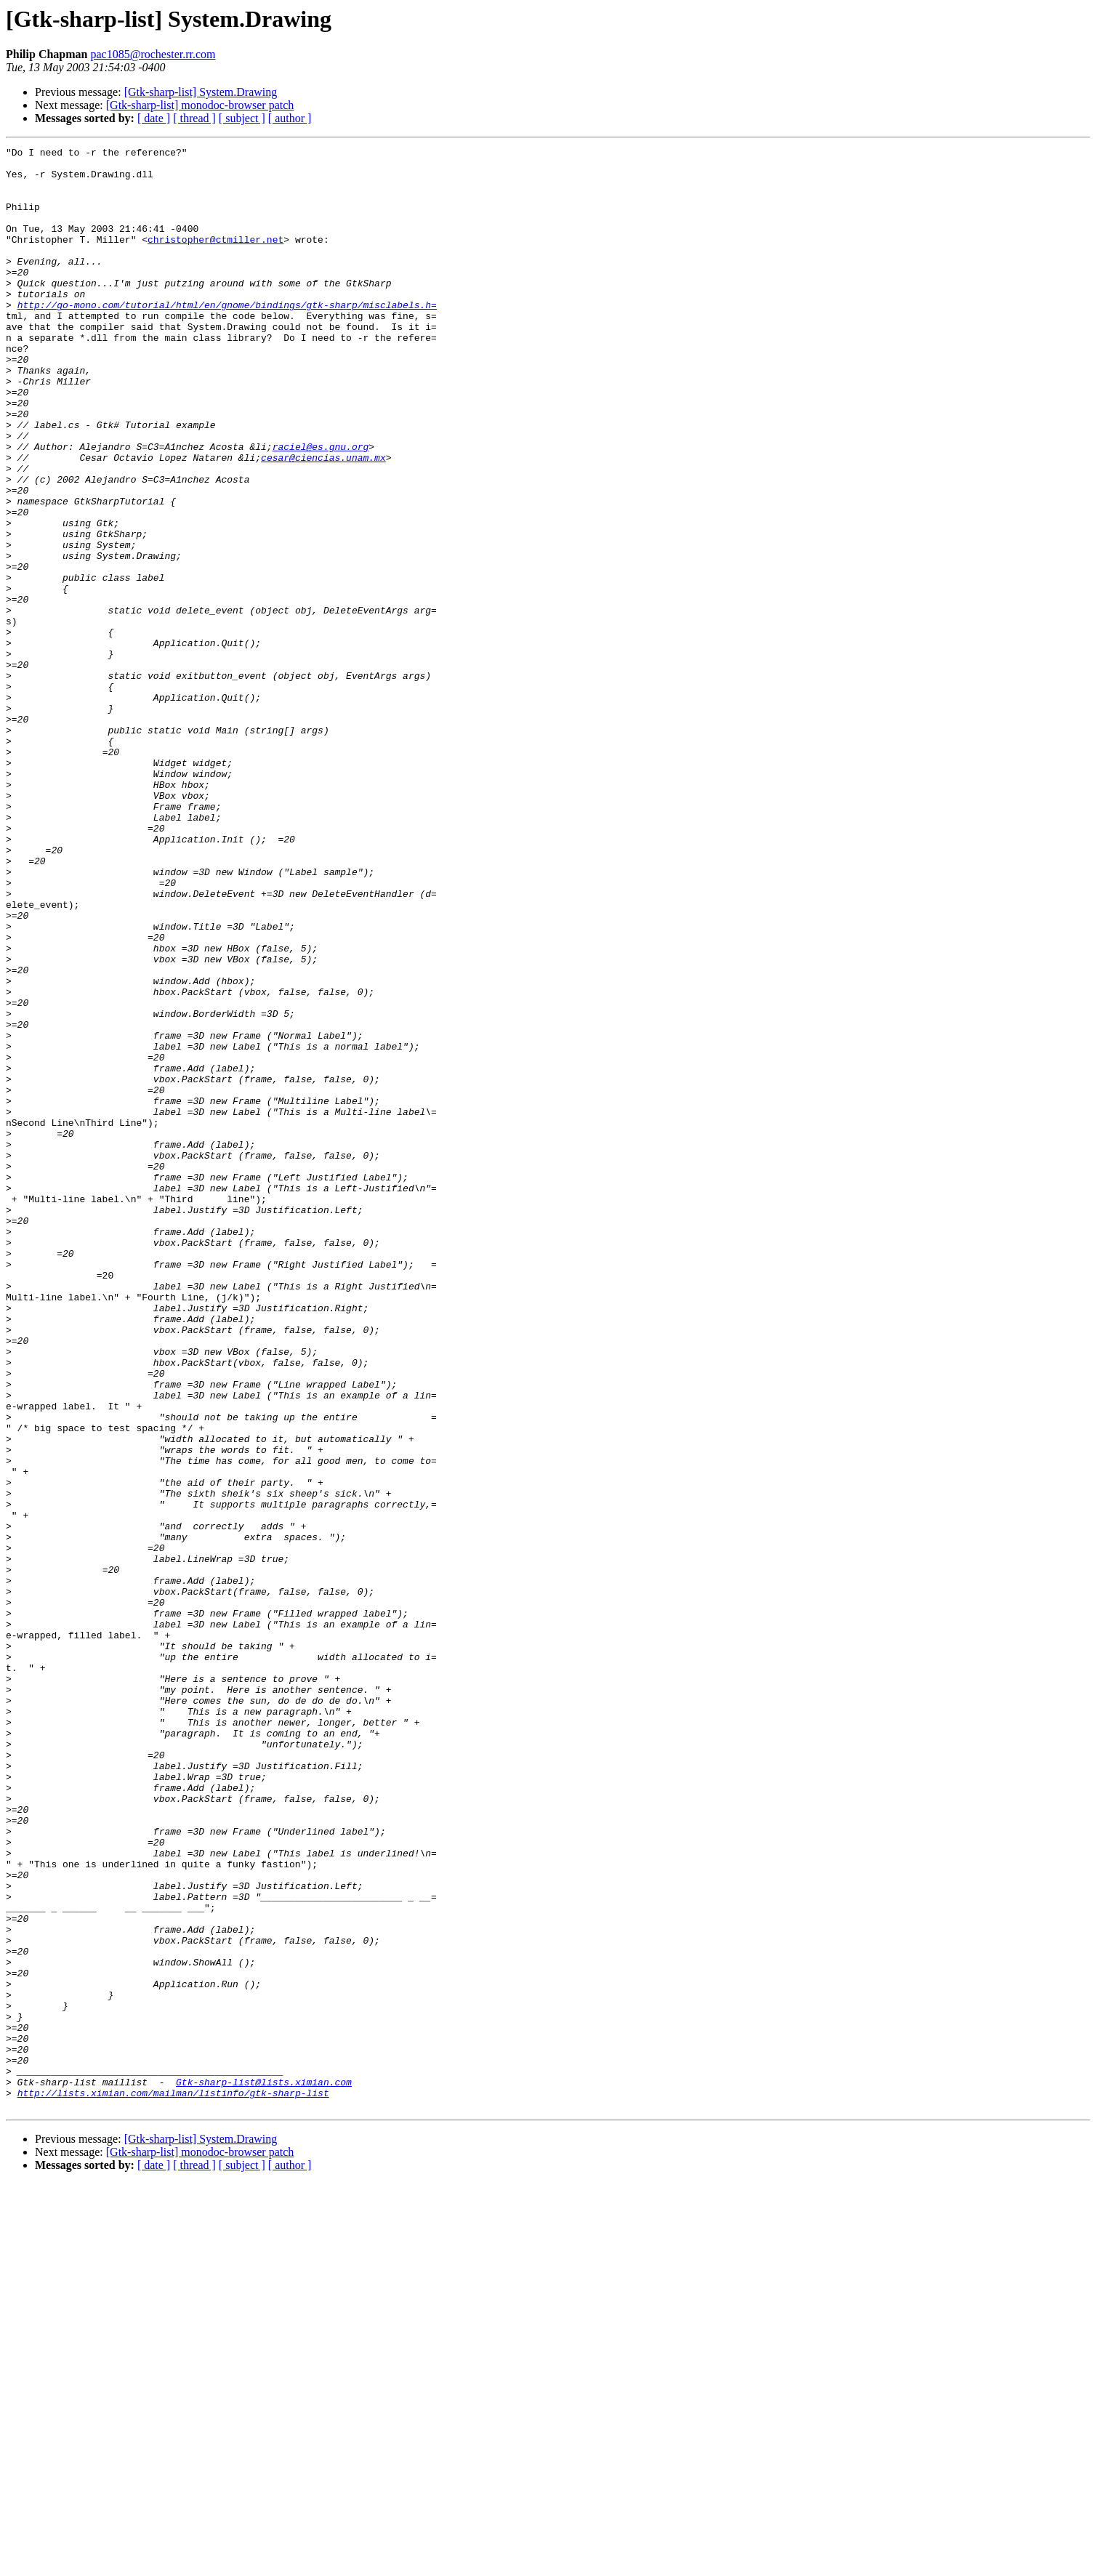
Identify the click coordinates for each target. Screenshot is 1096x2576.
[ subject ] (242, 118)
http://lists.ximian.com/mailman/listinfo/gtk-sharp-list (173, 2483)
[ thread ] (194, 118)
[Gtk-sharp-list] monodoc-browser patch (200, 105)
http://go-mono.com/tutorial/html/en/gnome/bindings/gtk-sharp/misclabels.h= (227, 337)
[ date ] (153, 118)
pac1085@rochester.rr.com (152, 54)
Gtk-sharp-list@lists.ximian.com (264, 2469)
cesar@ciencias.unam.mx (323, 520)
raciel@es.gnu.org (321, 507)
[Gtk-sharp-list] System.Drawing (201, 92)
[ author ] (290, 118)
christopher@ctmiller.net (215, 258)
